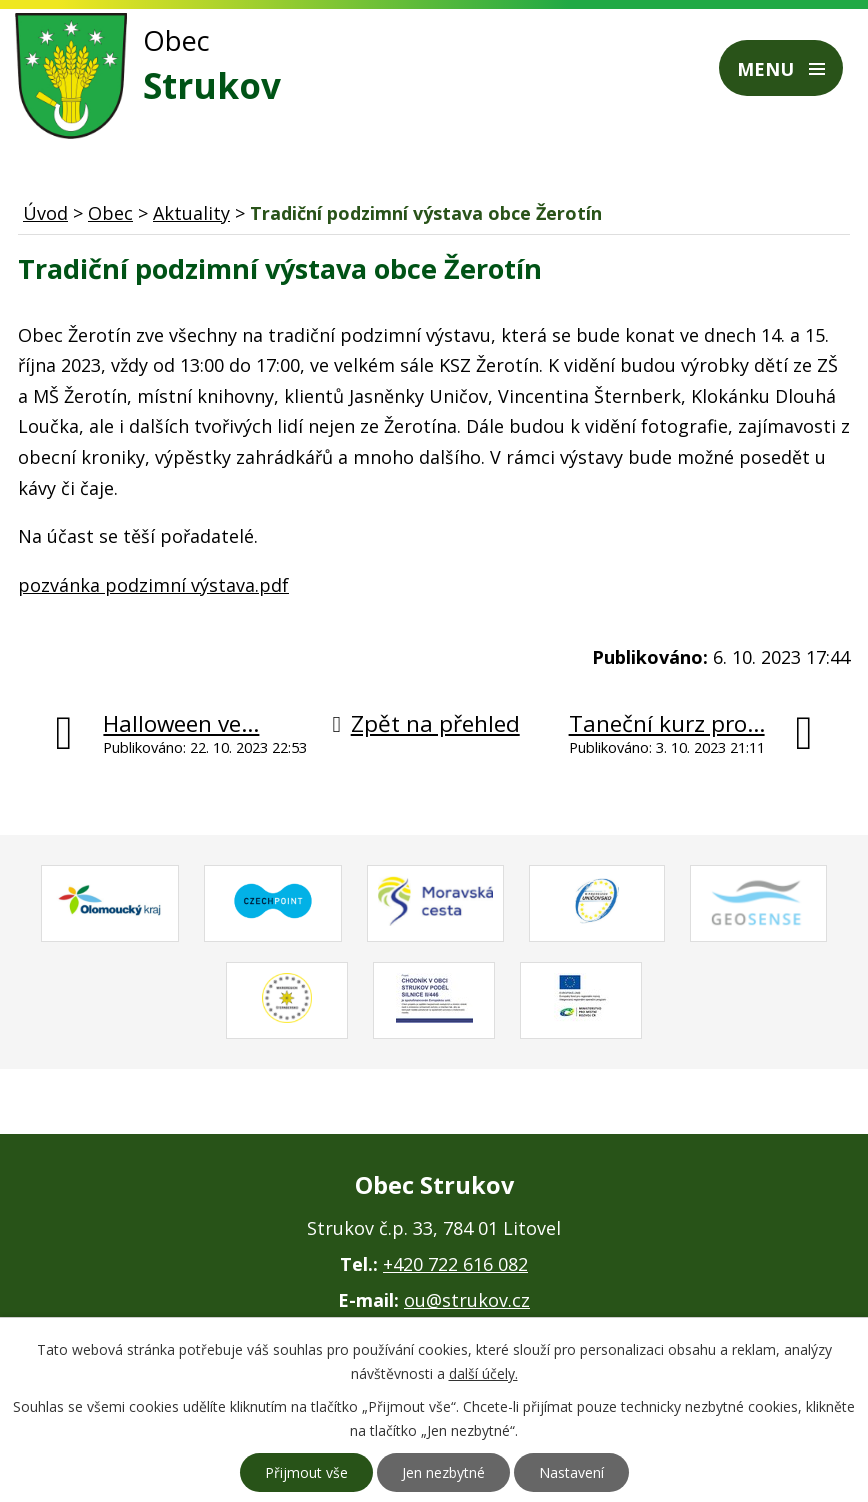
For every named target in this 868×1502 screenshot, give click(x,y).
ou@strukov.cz (467, 1300)
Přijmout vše (306, 1472)
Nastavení (571, 1472)
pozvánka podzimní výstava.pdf (153, 585)
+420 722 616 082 (455, 1264)
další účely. (483, 1373)
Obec (110, 213)
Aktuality (191, 213)
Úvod (45, 213)
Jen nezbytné (443, 1472)
